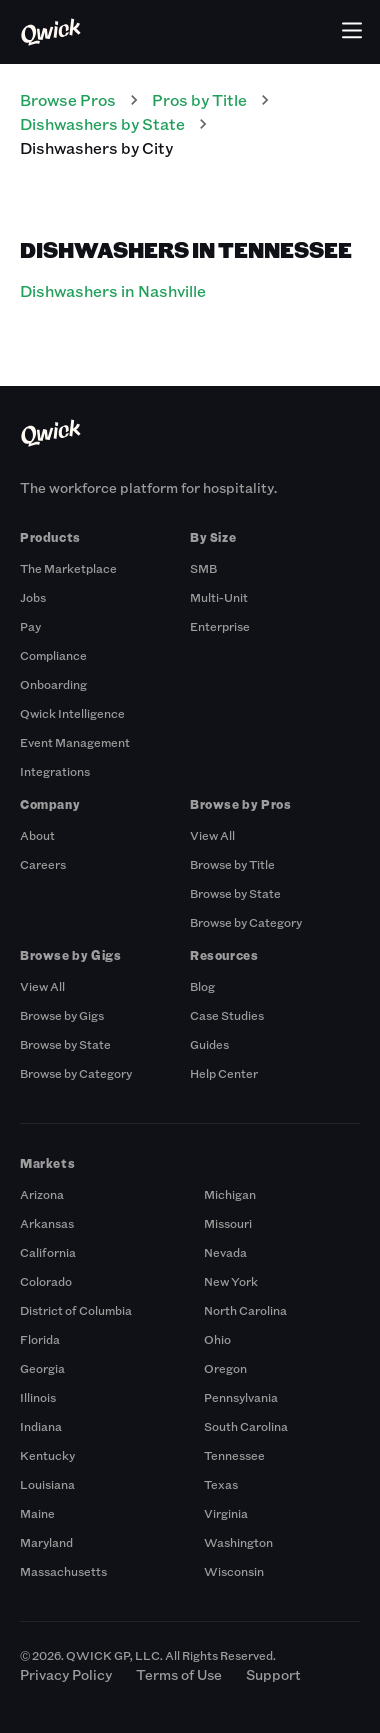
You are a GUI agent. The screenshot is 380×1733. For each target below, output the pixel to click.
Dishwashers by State (102, 123)
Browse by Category (246, 922)
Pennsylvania (241, 1397)
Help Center (224, 1073)
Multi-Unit (219, 597)
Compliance (53, 655)
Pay (30, 626)
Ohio (217, 1339)
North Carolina (245, 1310)
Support (273, 1674)
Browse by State (235, 893)
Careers (43, 864)
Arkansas (47, 1223)
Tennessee (234, 1455)
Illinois (38, 1397)
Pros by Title (199, 99)
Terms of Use (179, 1674)
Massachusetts (63, 1571)
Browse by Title (232, 864)
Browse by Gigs (62, 1015)
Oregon (225, 1368)
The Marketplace (68, 568)
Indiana (41, 1426)
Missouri (228, 1223)
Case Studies (227, 1015)
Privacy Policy (66, 1674)
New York (231, 1281)
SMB (203, 568)
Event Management (75, 742)
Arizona (42, 1194)
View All (212, 835)
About (37, 835)
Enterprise (220, 626)
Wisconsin (234, 1571)
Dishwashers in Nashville (113, 290)
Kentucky (47, 1455)
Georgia (42, 1368)
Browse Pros (68, 99)
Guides (209, 1044)
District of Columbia (76, 1310)
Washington (238, 1542)
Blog (202, 986)
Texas (221, 1484)
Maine (37, 1513)
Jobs (33, 597)
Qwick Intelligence (72, 713)
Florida (40, 1339)
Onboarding (53, 684)
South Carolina (246, 1426)
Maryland (46, 1542)
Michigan (230, 1194)
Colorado (46, 1281)
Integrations (55, 771)
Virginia (226, 1513)
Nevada (225, 1252)
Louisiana (47, 1484)
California (48, 1252)
